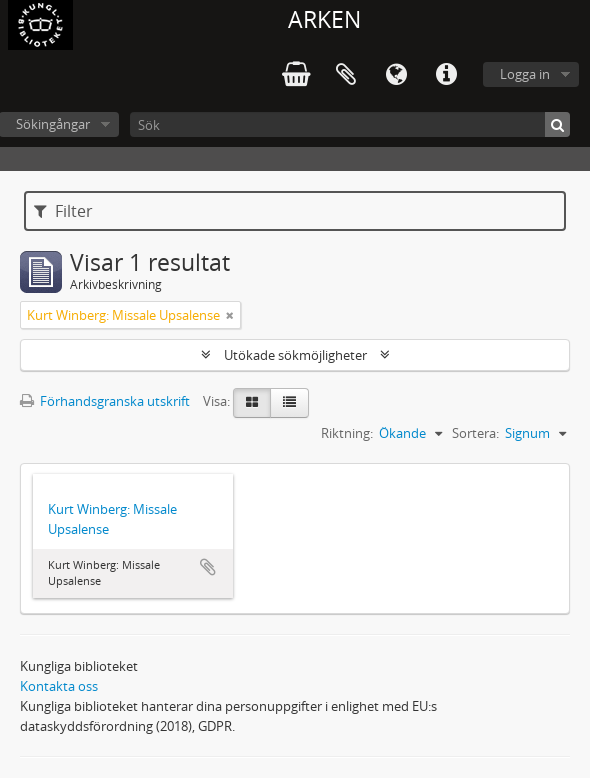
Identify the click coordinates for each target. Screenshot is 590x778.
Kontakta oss (59, 686)
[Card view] (252, 403)
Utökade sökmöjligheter (295, 355)
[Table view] (289, 403)
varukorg (296, 75)
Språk (396, 75)
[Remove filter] (230, 315)
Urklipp (346, 75)
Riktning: (347, 433)
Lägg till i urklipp (208, 567)
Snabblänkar (446, 75)
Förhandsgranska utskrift (105, 401)
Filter (63, 211)
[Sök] (350, 124)
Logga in (525, 74)
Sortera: (475, 433)
